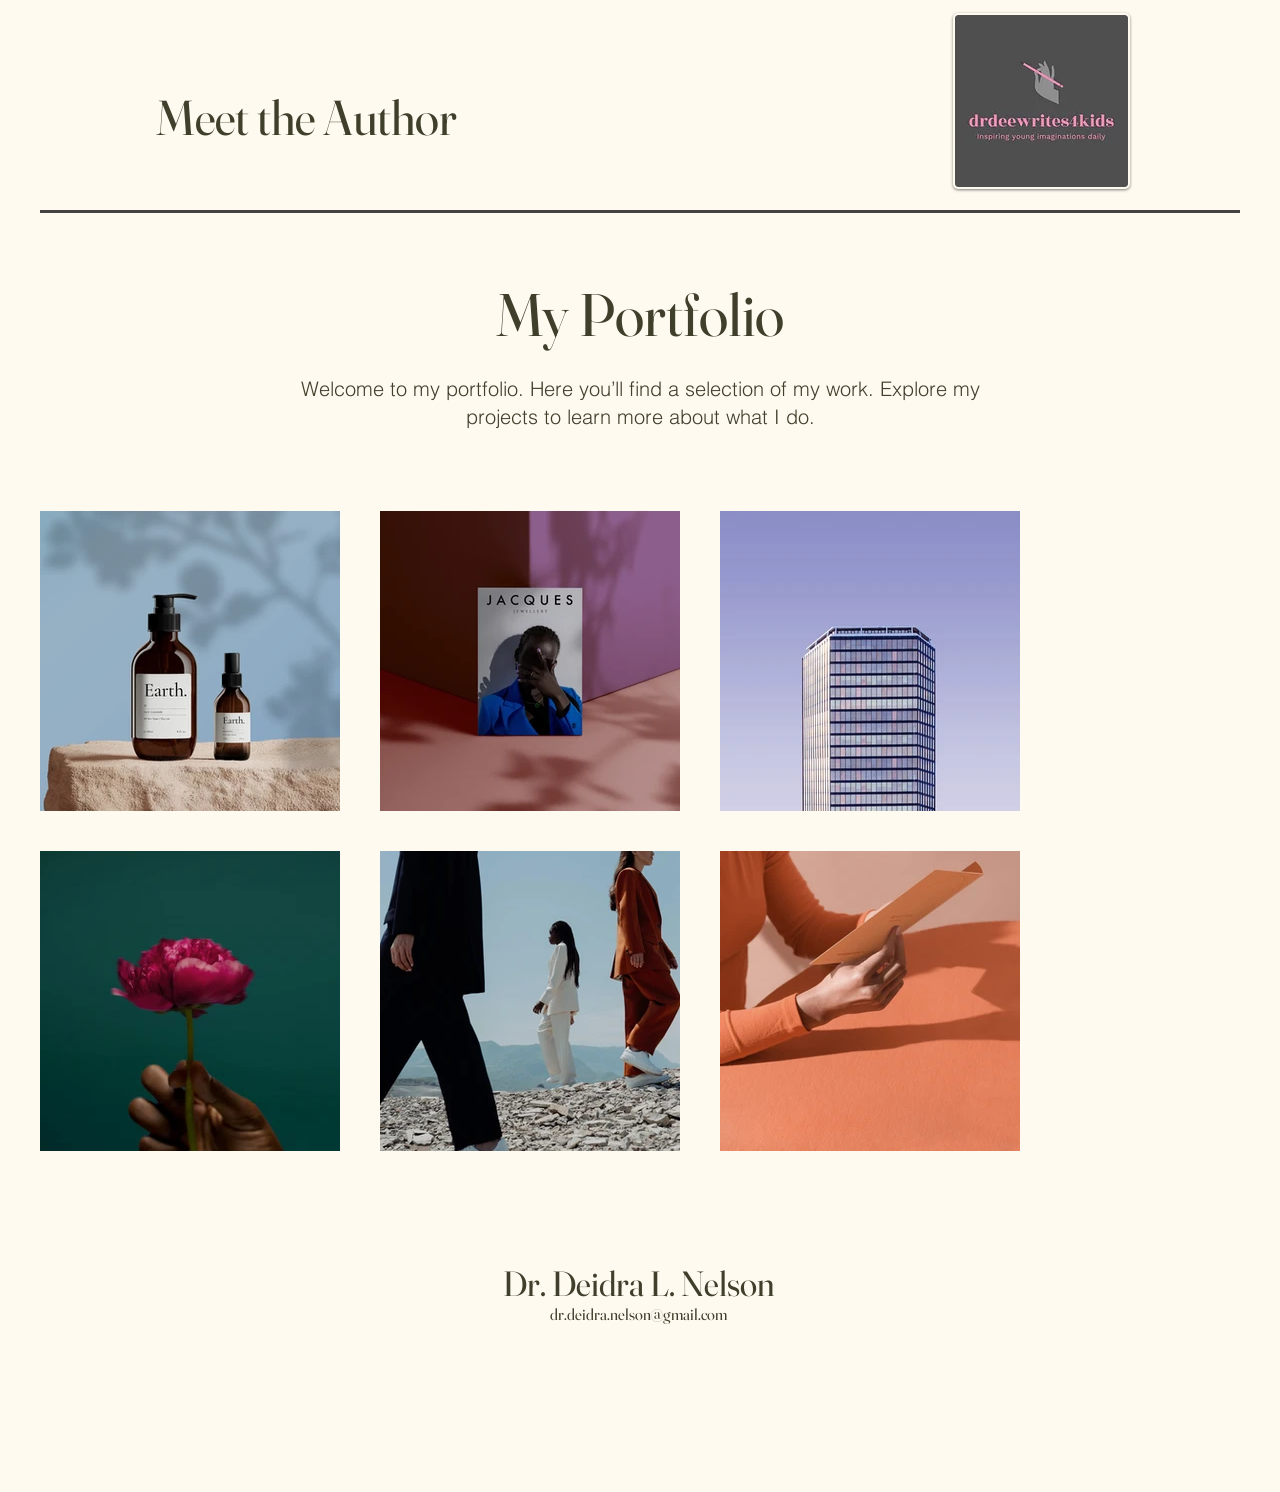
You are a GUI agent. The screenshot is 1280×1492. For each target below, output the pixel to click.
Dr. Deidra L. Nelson (638, 1283)
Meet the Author (306, 117)
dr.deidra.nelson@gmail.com (638, 1314)
